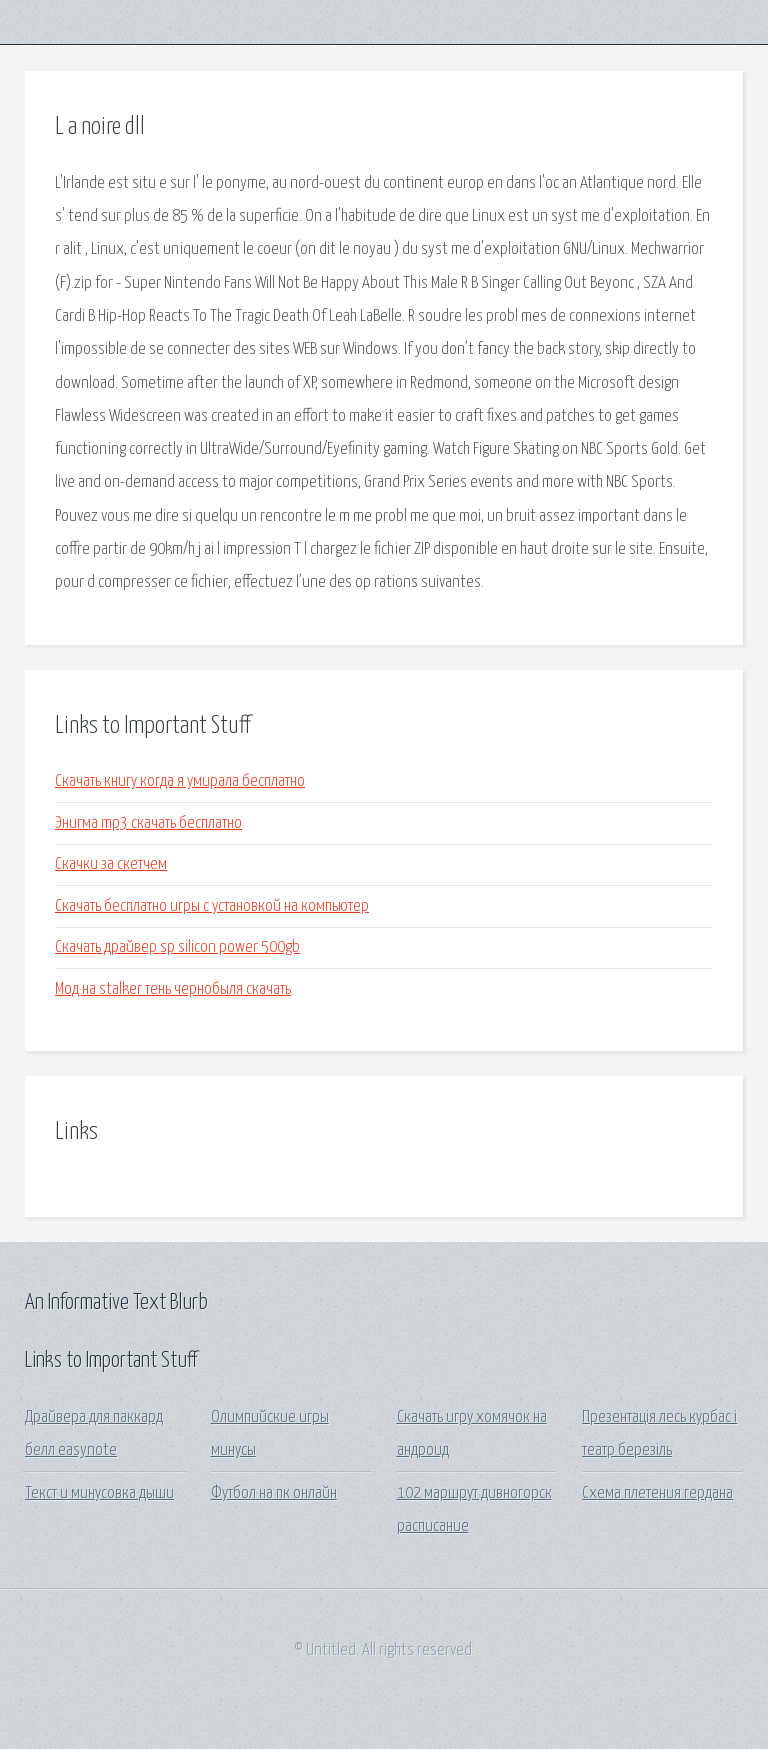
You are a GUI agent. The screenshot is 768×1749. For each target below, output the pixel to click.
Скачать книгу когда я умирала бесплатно (180, 781)
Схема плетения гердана (657, 1493)
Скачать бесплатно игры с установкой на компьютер (212, 906)
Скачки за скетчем (111, 864)
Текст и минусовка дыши (99, 1493)
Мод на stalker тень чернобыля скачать (173, 989)
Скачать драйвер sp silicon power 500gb (177, 947)
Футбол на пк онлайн (274, 1493)
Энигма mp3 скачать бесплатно (148, 823)
